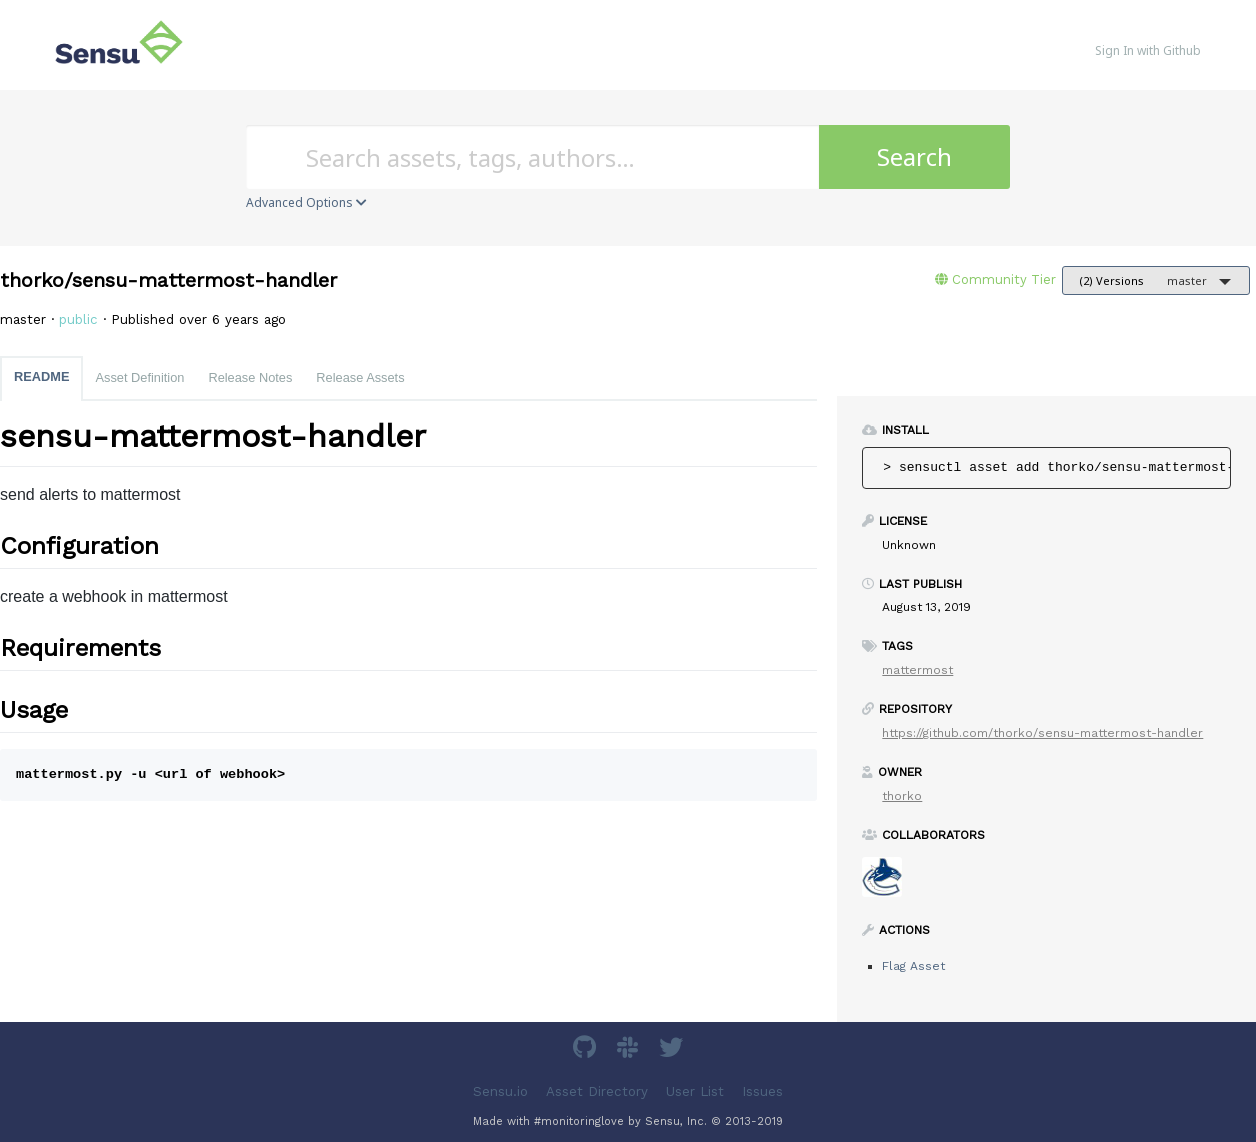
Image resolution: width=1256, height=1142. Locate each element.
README (41, 376)
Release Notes (250, 377)
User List (695, 1091)
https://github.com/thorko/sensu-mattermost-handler (1042, 733)
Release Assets (360, 377)
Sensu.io (500, 1091)
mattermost (917, 670)
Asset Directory (597, 1091)
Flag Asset (913, 966)
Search (914, 156)
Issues (762, 1091)
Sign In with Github (1148, 50)
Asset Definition (139, 377)
